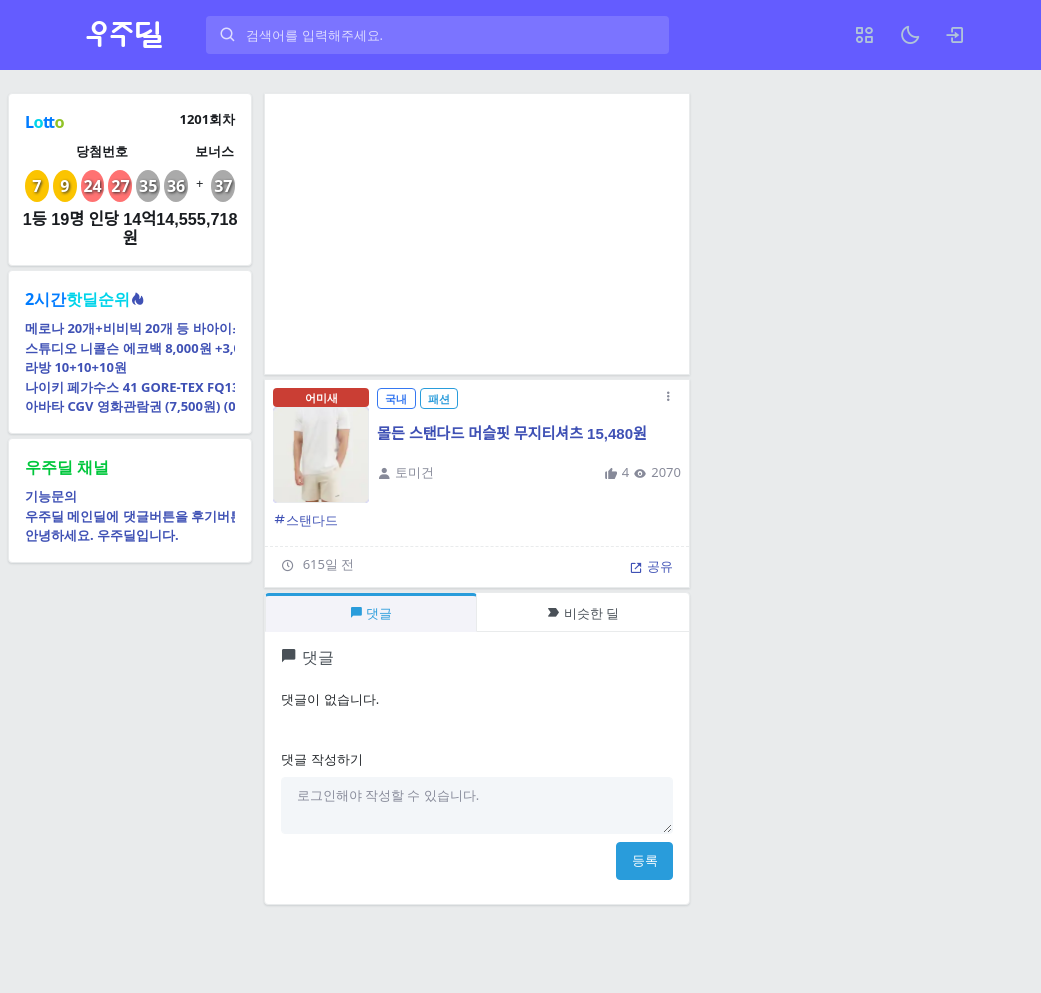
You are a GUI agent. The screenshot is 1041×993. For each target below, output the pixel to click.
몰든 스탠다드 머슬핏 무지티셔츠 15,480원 (512, 433)
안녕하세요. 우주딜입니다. (102, 535)
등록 (645, 860)
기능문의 (51, 496)
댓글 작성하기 (321, 759)
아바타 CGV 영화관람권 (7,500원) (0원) (130, 406)
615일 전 (329, 564)
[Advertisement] (477, 234)
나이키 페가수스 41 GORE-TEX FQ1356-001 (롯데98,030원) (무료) (130, 387)
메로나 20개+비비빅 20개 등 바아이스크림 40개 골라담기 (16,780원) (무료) (130, 328)
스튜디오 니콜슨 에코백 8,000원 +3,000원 (130, 348)
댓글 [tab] (371, 613)
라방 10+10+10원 (76, 367)
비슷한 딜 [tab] (583, 613)
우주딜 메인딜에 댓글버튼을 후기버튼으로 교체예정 (130, 516)
